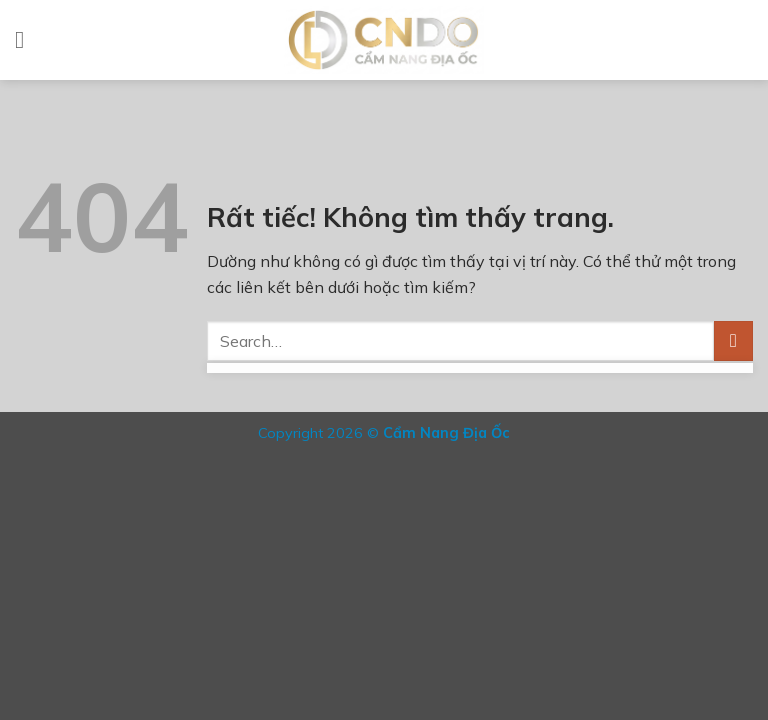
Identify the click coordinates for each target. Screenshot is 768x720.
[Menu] (27, 39)
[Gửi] (733, 340)
